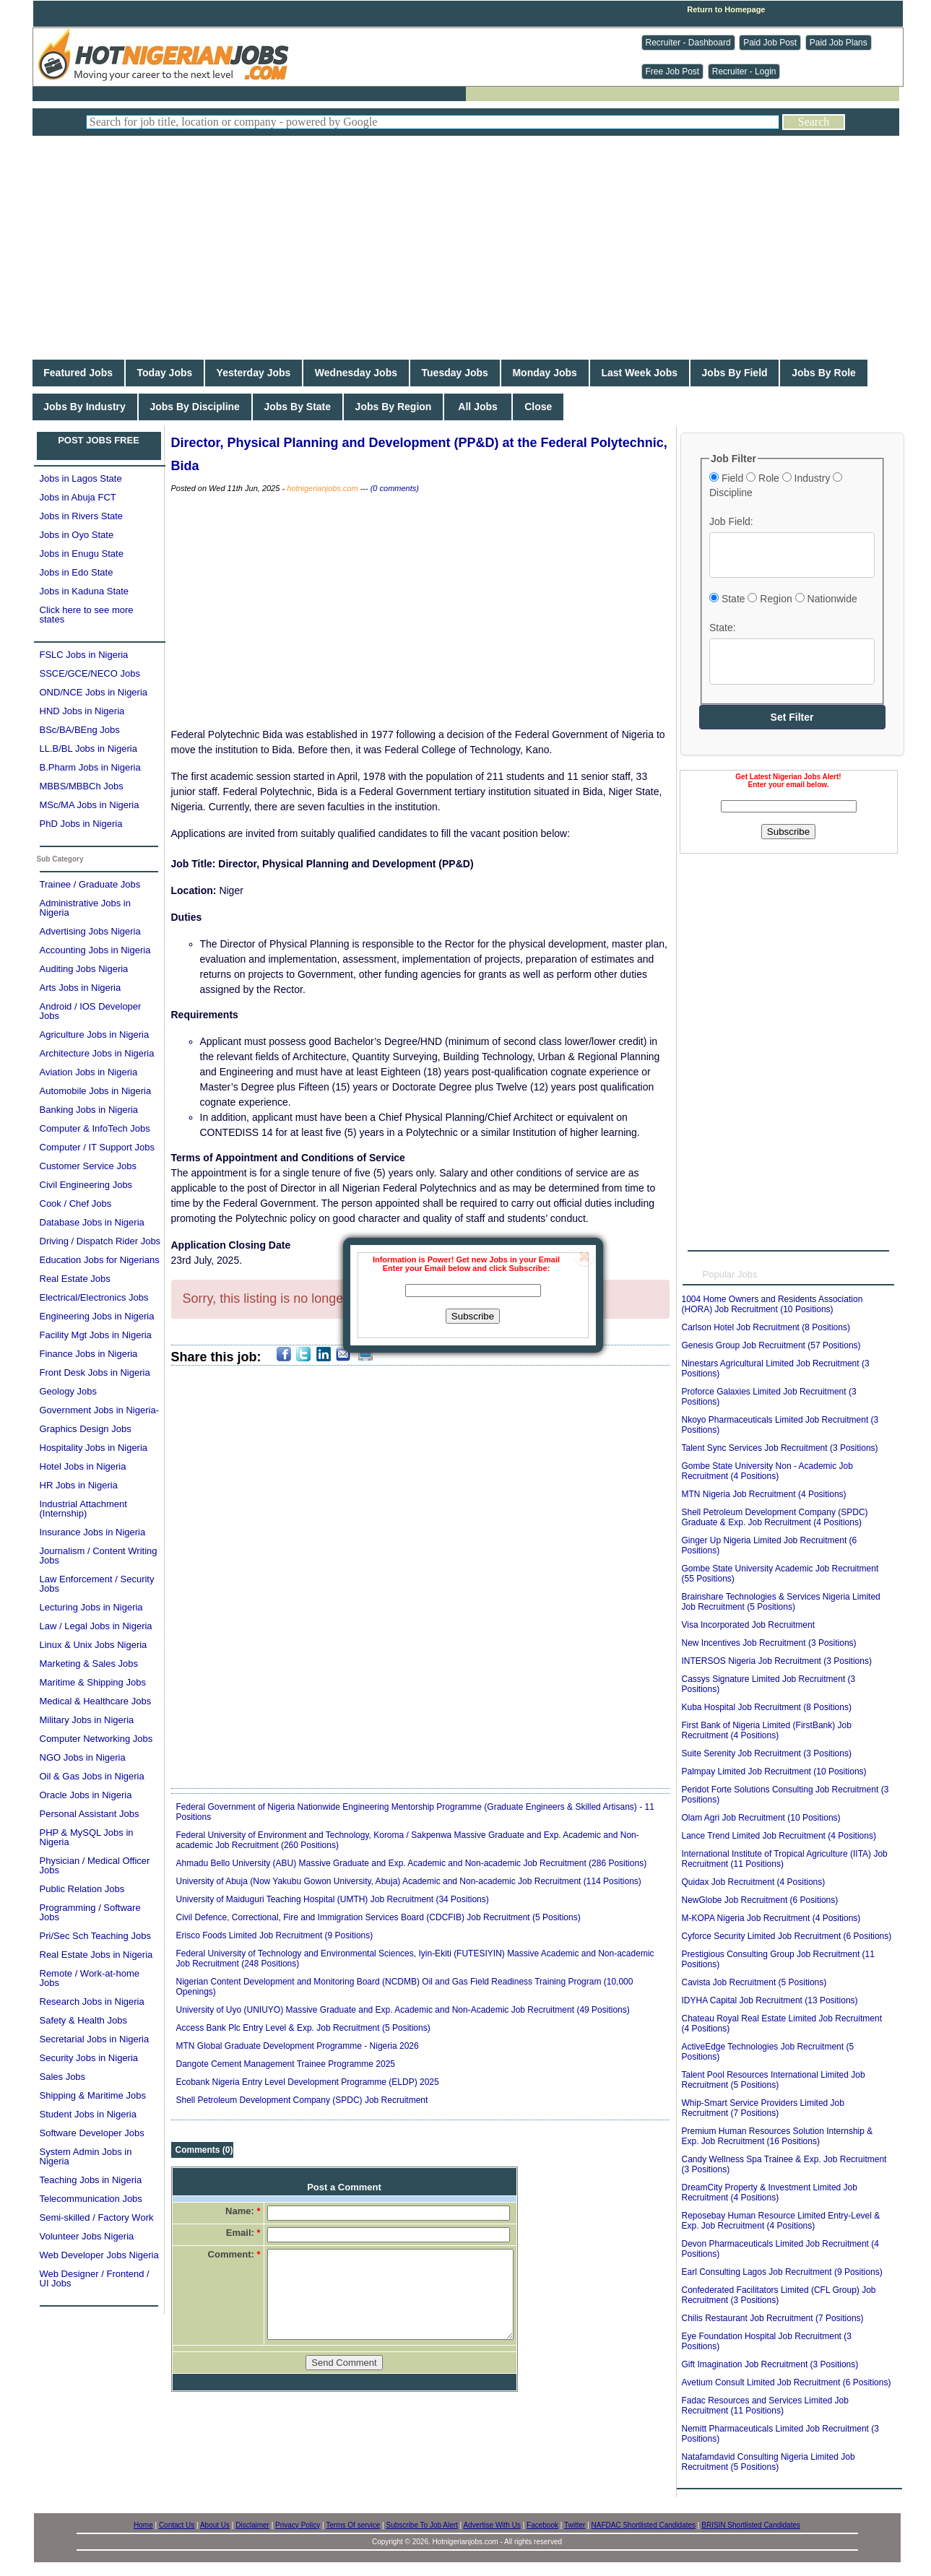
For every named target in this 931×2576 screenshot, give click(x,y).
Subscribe (472, 1316)
